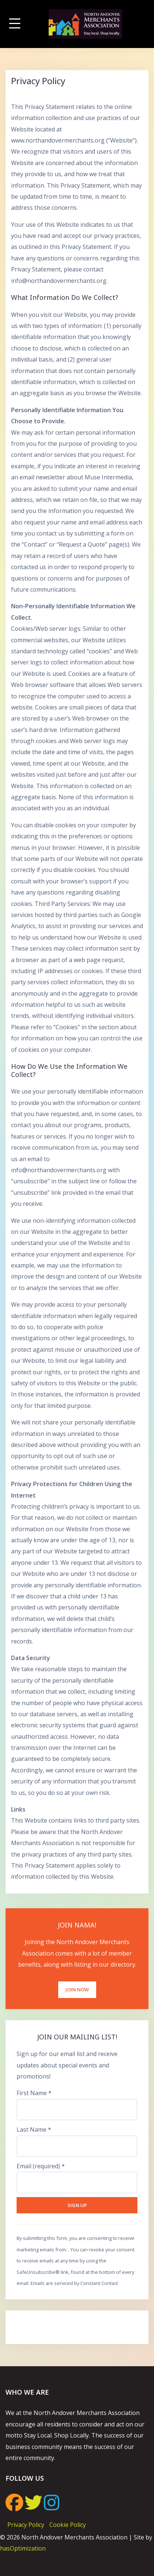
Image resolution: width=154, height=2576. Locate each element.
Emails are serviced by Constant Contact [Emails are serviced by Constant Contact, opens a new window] (74, 2283)
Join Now (77, 1989)
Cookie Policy (67, 2525)
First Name (34, 2093)
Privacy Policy (25, 2525)
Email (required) (41, 2166)
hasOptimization (23, 2548)
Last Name (34, 2129)
